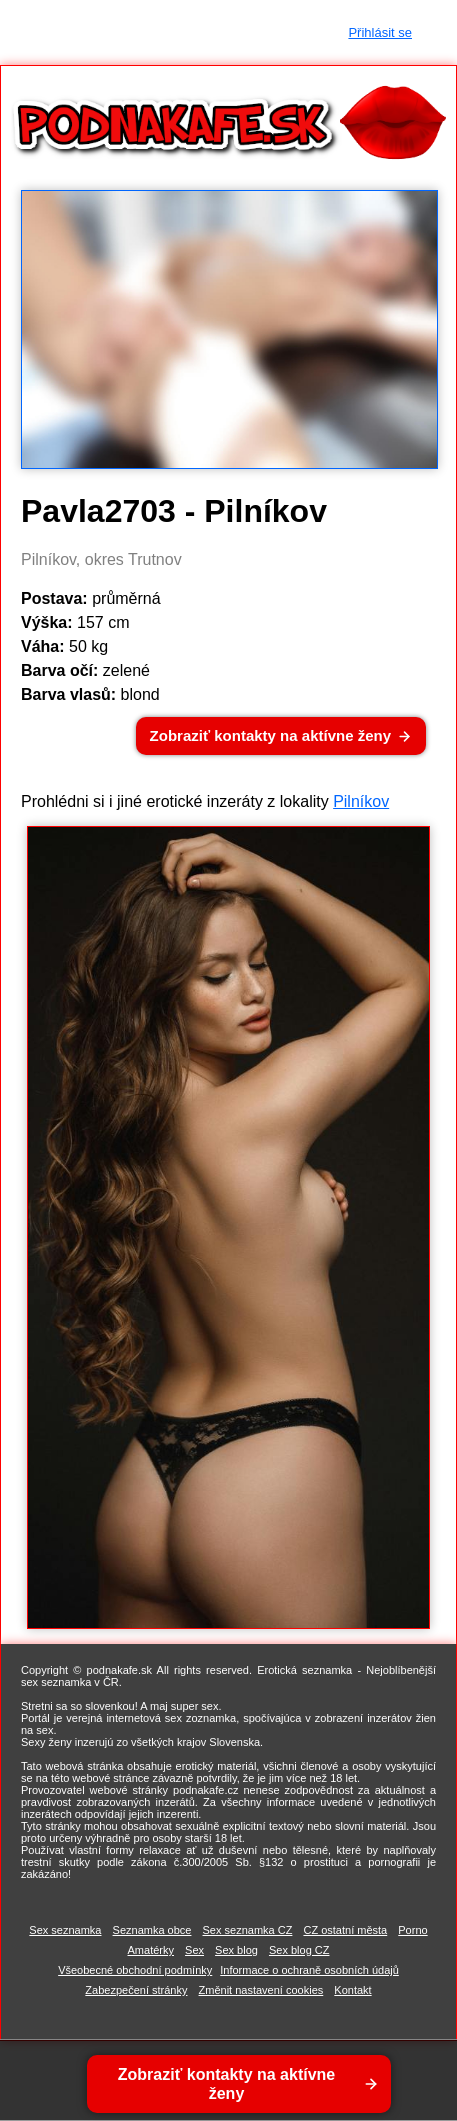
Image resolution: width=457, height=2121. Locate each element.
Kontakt (352, 1990)
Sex (194, 1950)
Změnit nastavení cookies (261, 1990)
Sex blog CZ (299, 1950)
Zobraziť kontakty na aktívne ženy (270, 735)
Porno (412, 1930)
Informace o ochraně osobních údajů (309, 1970)
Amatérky (151, 1950)
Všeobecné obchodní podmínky (135, 1970)
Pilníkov (361, 801)
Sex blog (236, 1950)
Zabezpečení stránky (136, 1990)
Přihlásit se (380, 32)
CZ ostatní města (345, 1930)
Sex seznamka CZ (248, 1930)
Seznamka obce (152, 1930)
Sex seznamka (65, 1930)
